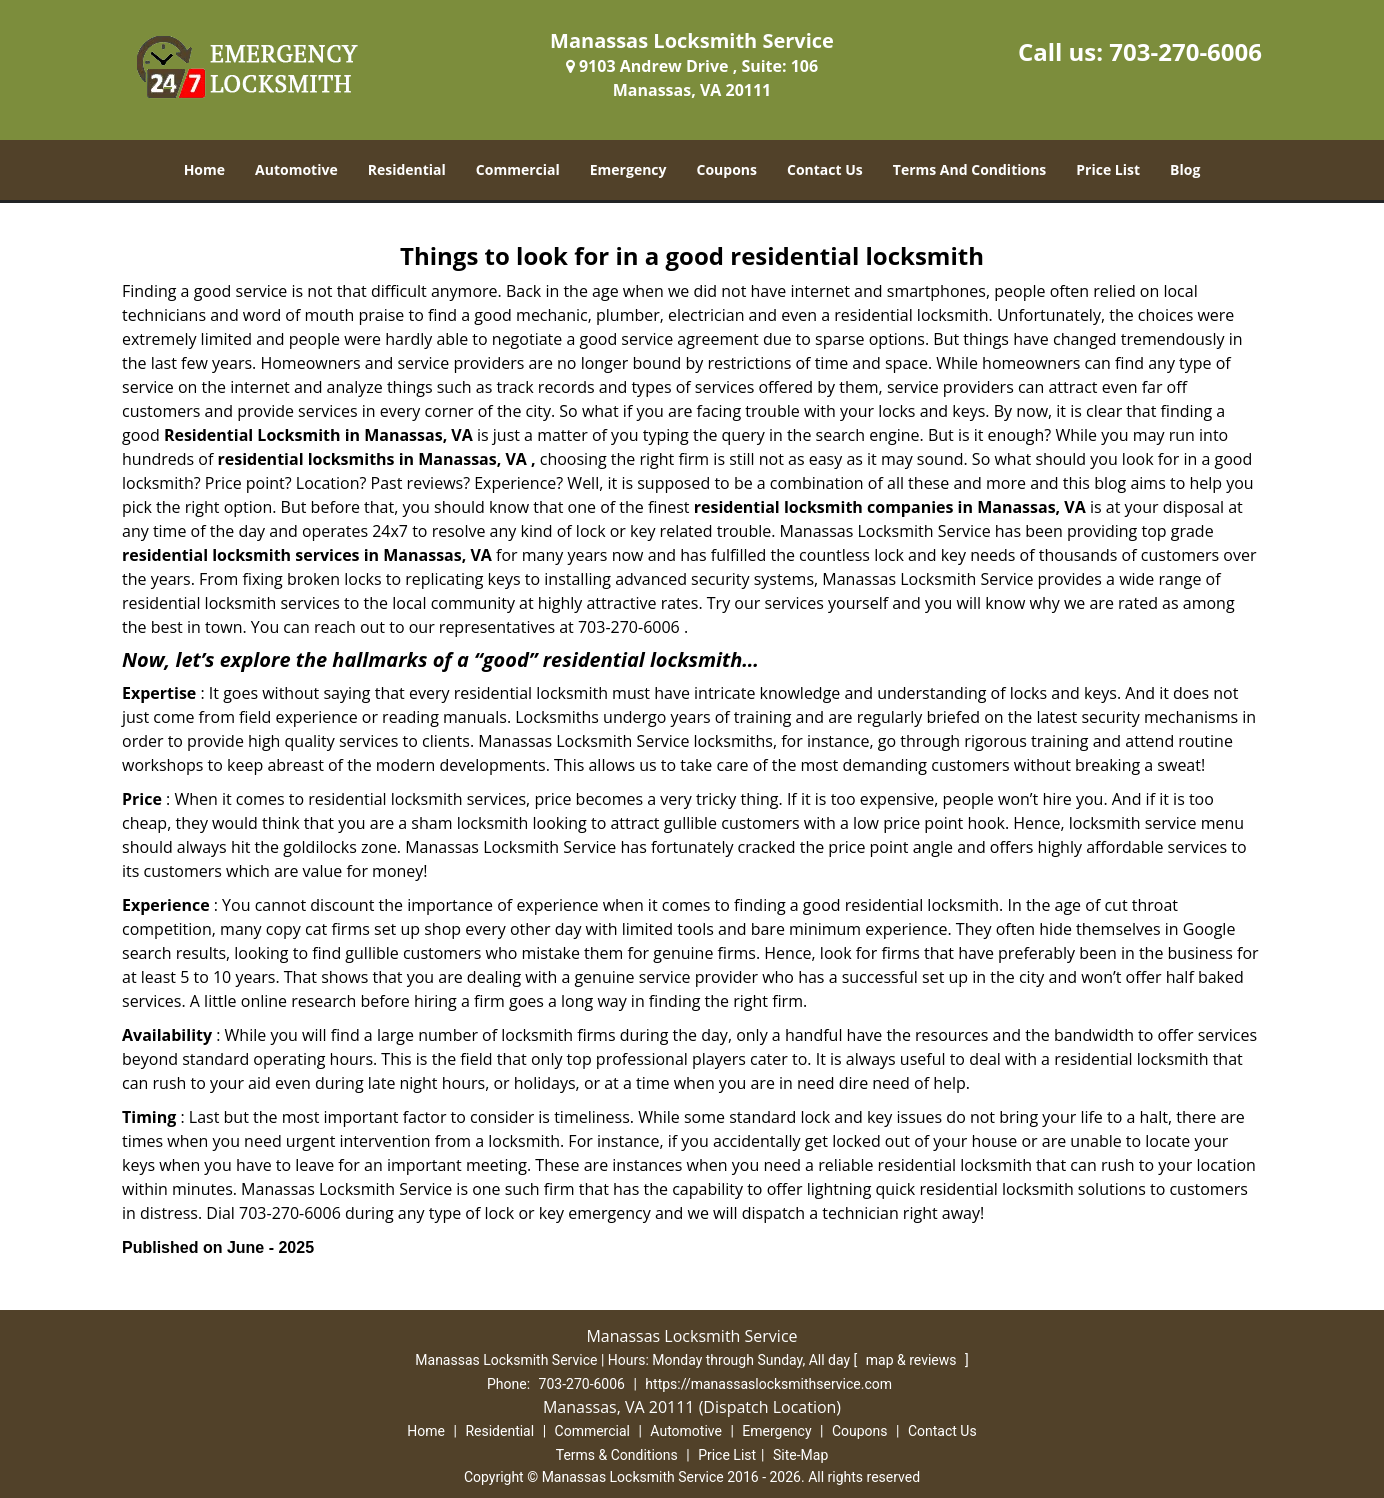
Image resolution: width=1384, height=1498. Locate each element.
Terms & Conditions (617, 1455)
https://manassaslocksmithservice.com (768, 1384)
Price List (1108, 169)
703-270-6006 (1185, 51)
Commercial (518, 169)
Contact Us (825, 169)
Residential (407, 169)
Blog (1185, 169)
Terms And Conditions (970, 169)
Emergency (628, 169)
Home (204, 169)
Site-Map (800, 1455)
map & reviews (913, 1360)
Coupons (727, 169)
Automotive (296, 169)
